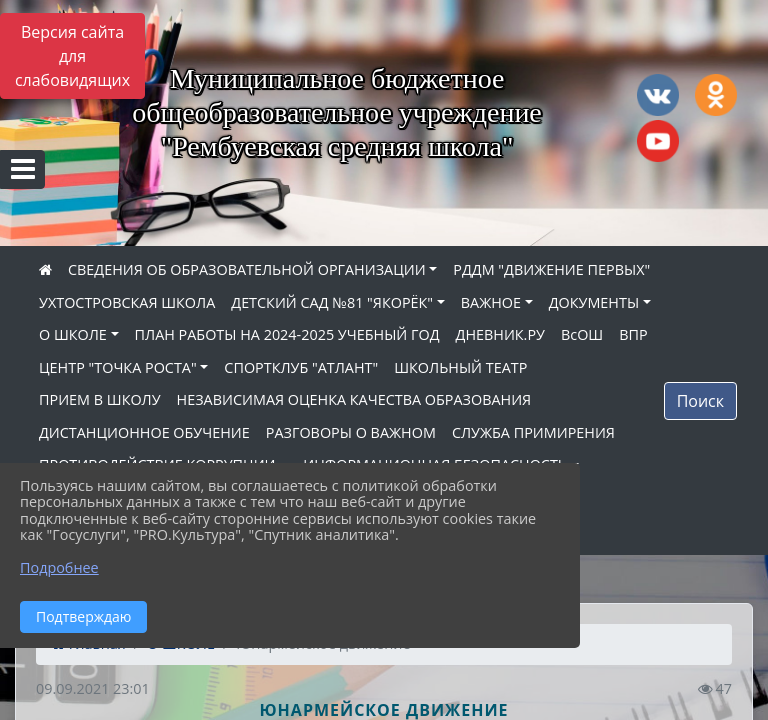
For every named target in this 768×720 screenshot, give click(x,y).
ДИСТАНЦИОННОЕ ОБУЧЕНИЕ (144, 432)
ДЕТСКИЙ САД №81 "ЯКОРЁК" (332, 302)
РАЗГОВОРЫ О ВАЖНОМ (351, 432)
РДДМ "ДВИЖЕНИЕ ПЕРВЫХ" (551, 269)
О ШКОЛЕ (73, 334)
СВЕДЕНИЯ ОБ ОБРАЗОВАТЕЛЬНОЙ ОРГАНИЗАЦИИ (247, 269)
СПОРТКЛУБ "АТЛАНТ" (301, 367)
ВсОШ (582, 334)
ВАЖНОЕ (491, 302)
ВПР (633, 334)
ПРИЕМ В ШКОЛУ (100, 399)
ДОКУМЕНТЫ (594, 302)
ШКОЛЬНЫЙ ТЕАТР (460, 367)
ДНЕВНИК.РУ (500, 334)
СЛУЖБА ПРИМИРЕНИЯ (533, 432)
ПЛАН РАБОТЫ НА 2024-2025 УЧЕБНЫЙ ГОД (287, 334)
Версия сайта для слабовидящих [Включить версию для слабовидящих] (72, 56)
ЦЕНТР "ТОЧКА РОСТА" (118, 367)
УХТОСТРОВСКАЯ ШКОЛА (127, 302)
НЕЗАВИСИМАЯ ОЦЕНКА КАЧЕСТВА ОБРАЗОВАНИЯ (354, 399)
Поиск (700, 401)
